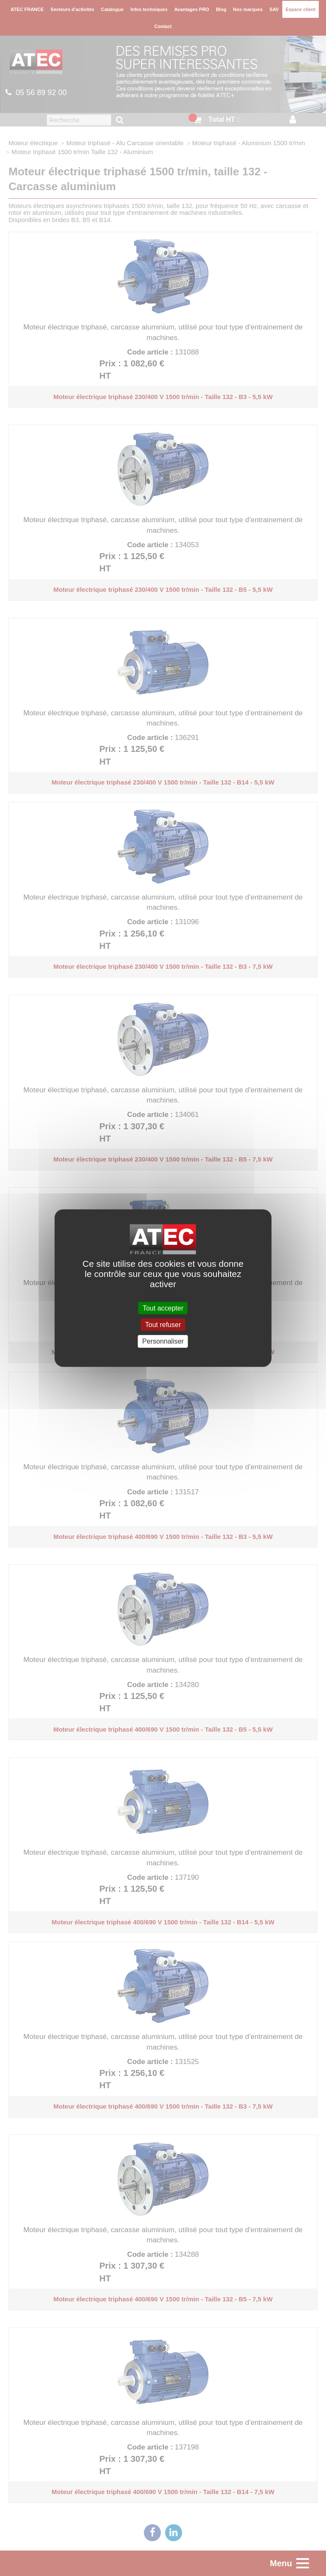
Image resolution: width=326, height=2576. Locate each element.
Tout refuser (163, 1324)
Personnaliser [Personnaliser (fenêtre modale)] (163, 1341)
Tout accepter (163, 1308)
